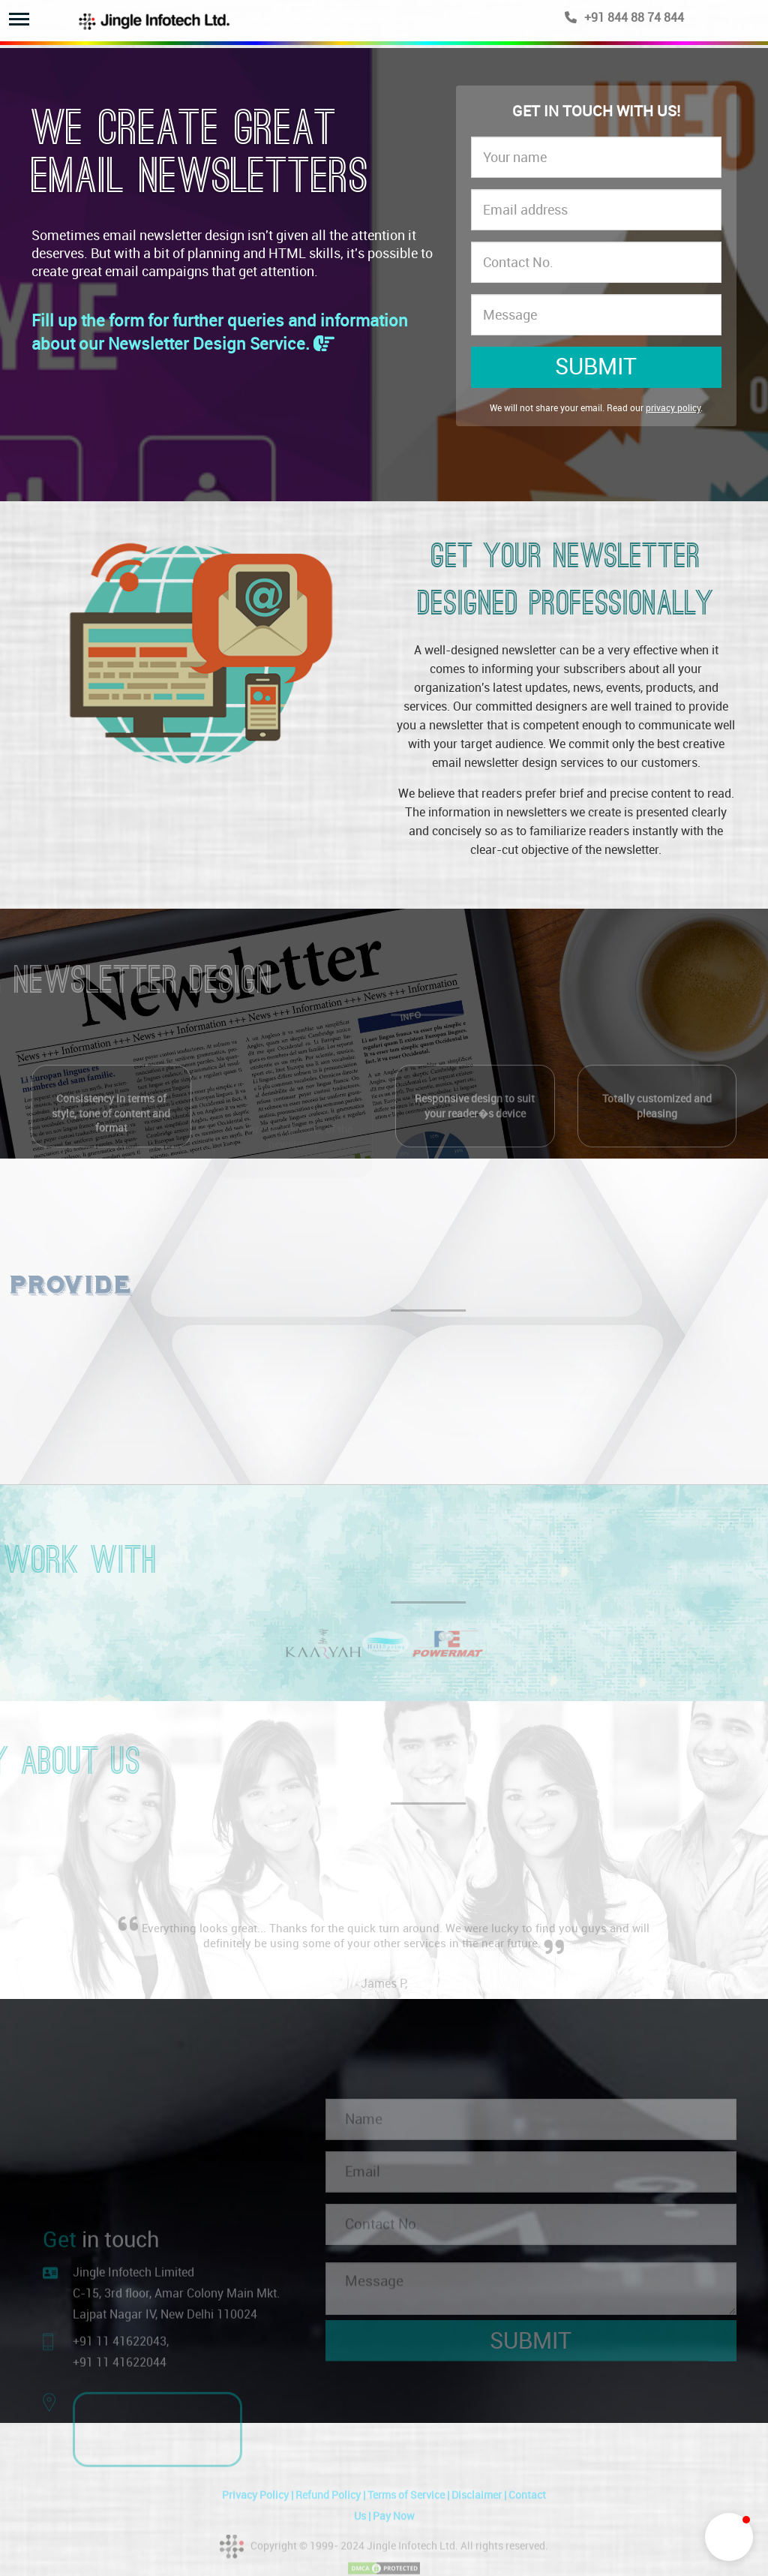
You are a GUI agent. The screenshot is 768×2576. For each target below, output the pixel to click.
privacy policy (673, 408)
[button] (729, 2537)
